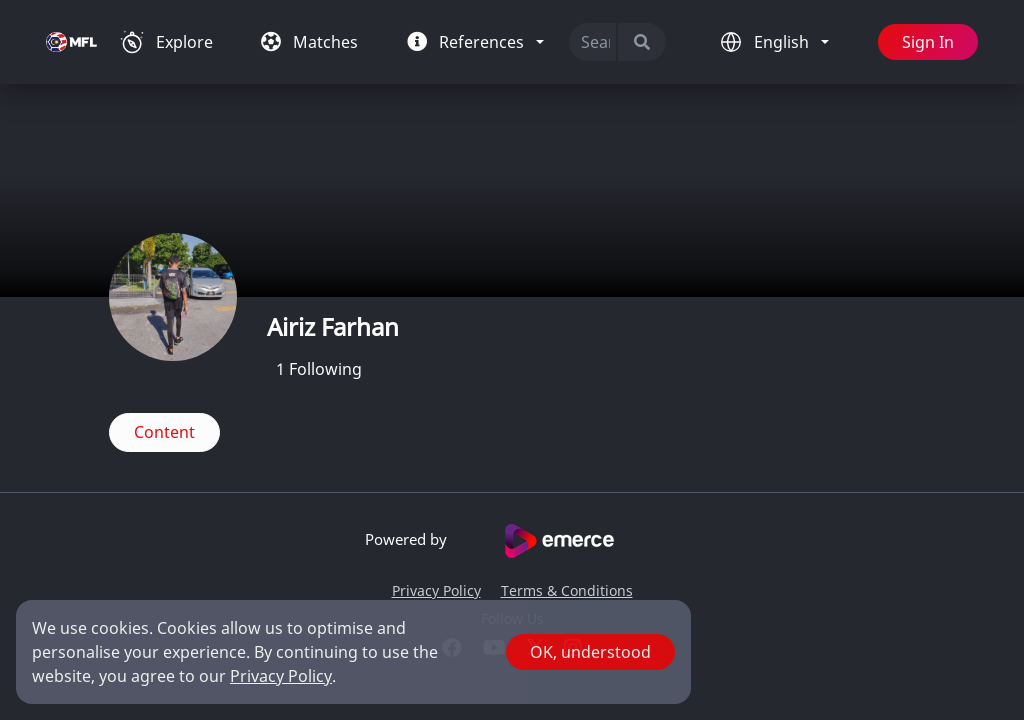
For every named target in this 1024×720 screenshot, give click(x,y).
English (783, 42)
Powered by (512, 541)
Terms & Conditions (567, 590)
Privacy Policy (436, 590)
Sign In (928, 42)
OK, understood (590, 652)
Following (319, 369)
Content (164, 432)
